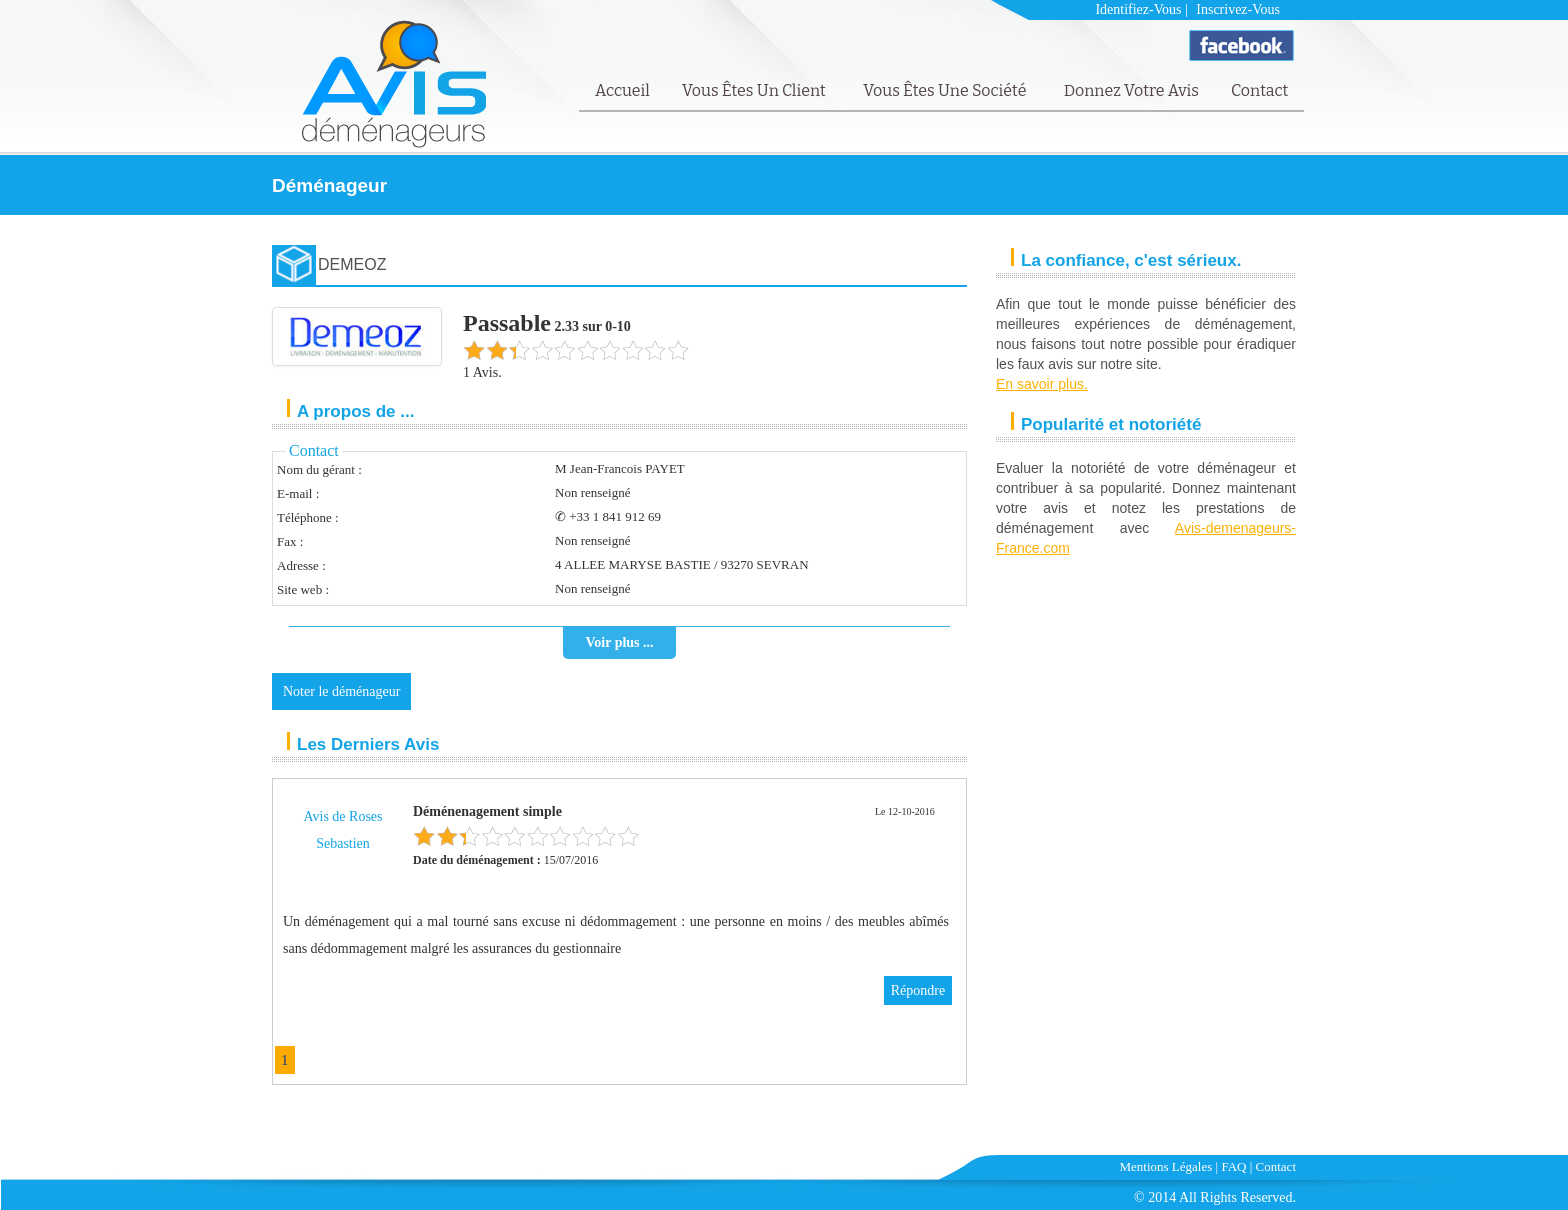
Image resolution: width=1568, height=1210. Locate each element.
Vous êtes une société (946, 90)
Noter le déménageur (341, 691)
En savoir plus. (1042, 384)
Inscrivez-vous (1238, 9)
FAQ (1233, 1166)
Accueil (622, 90)
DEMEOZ (352, 264)
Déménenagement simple (487, 811)
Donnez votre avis (1131, 90)
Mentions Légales (1166, 1166)
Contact (1259, 90)
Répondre (918, 990)
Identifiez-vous (1138, 9)
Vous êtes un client (755, 90)
